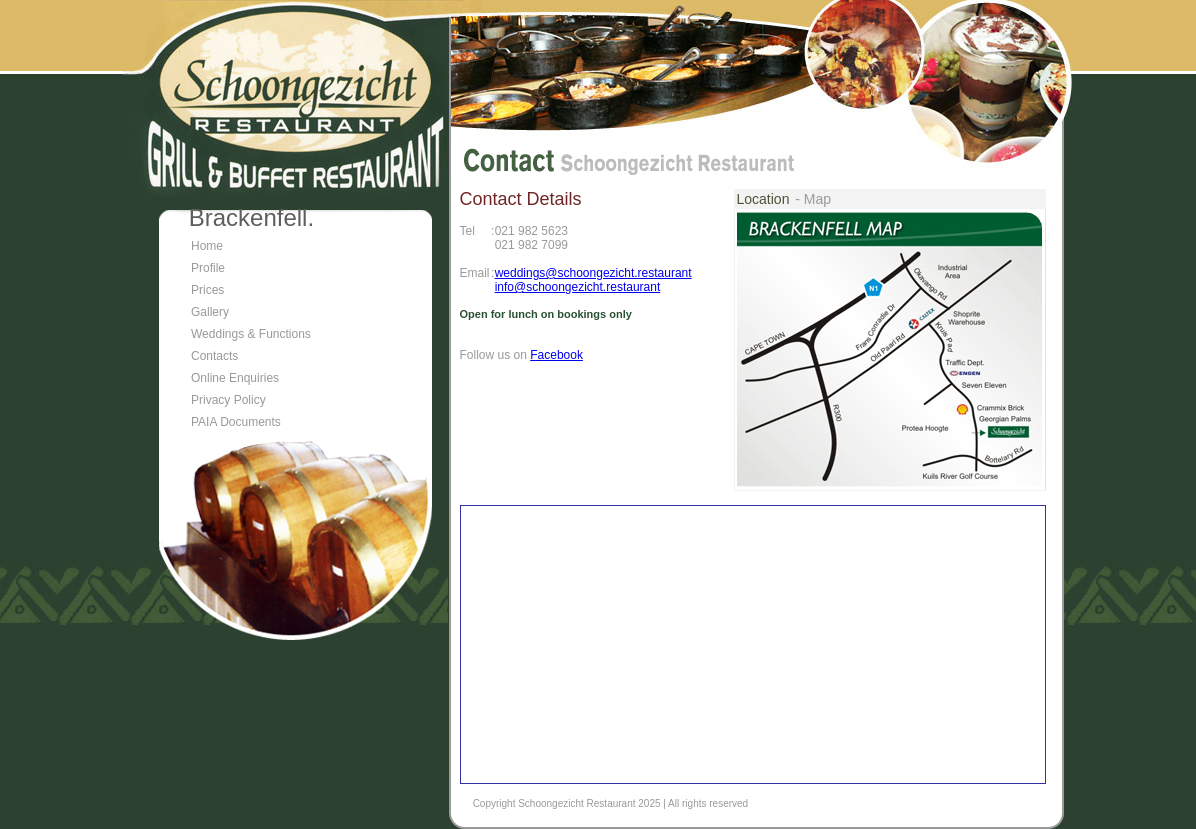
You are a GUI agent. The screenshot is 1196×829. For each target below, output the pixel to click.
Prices (207, 290)
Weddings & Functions (251, 334)
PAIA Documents (236, 422)
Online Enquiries (235, 378)
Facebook (556, 355)
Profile (208, 268)
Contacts (214, 356)
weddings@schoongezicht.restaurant (593, 273)
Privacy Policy (228, 400)
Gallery (210, 312)
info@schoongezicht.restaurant (578, 287)
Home (207, 246)
